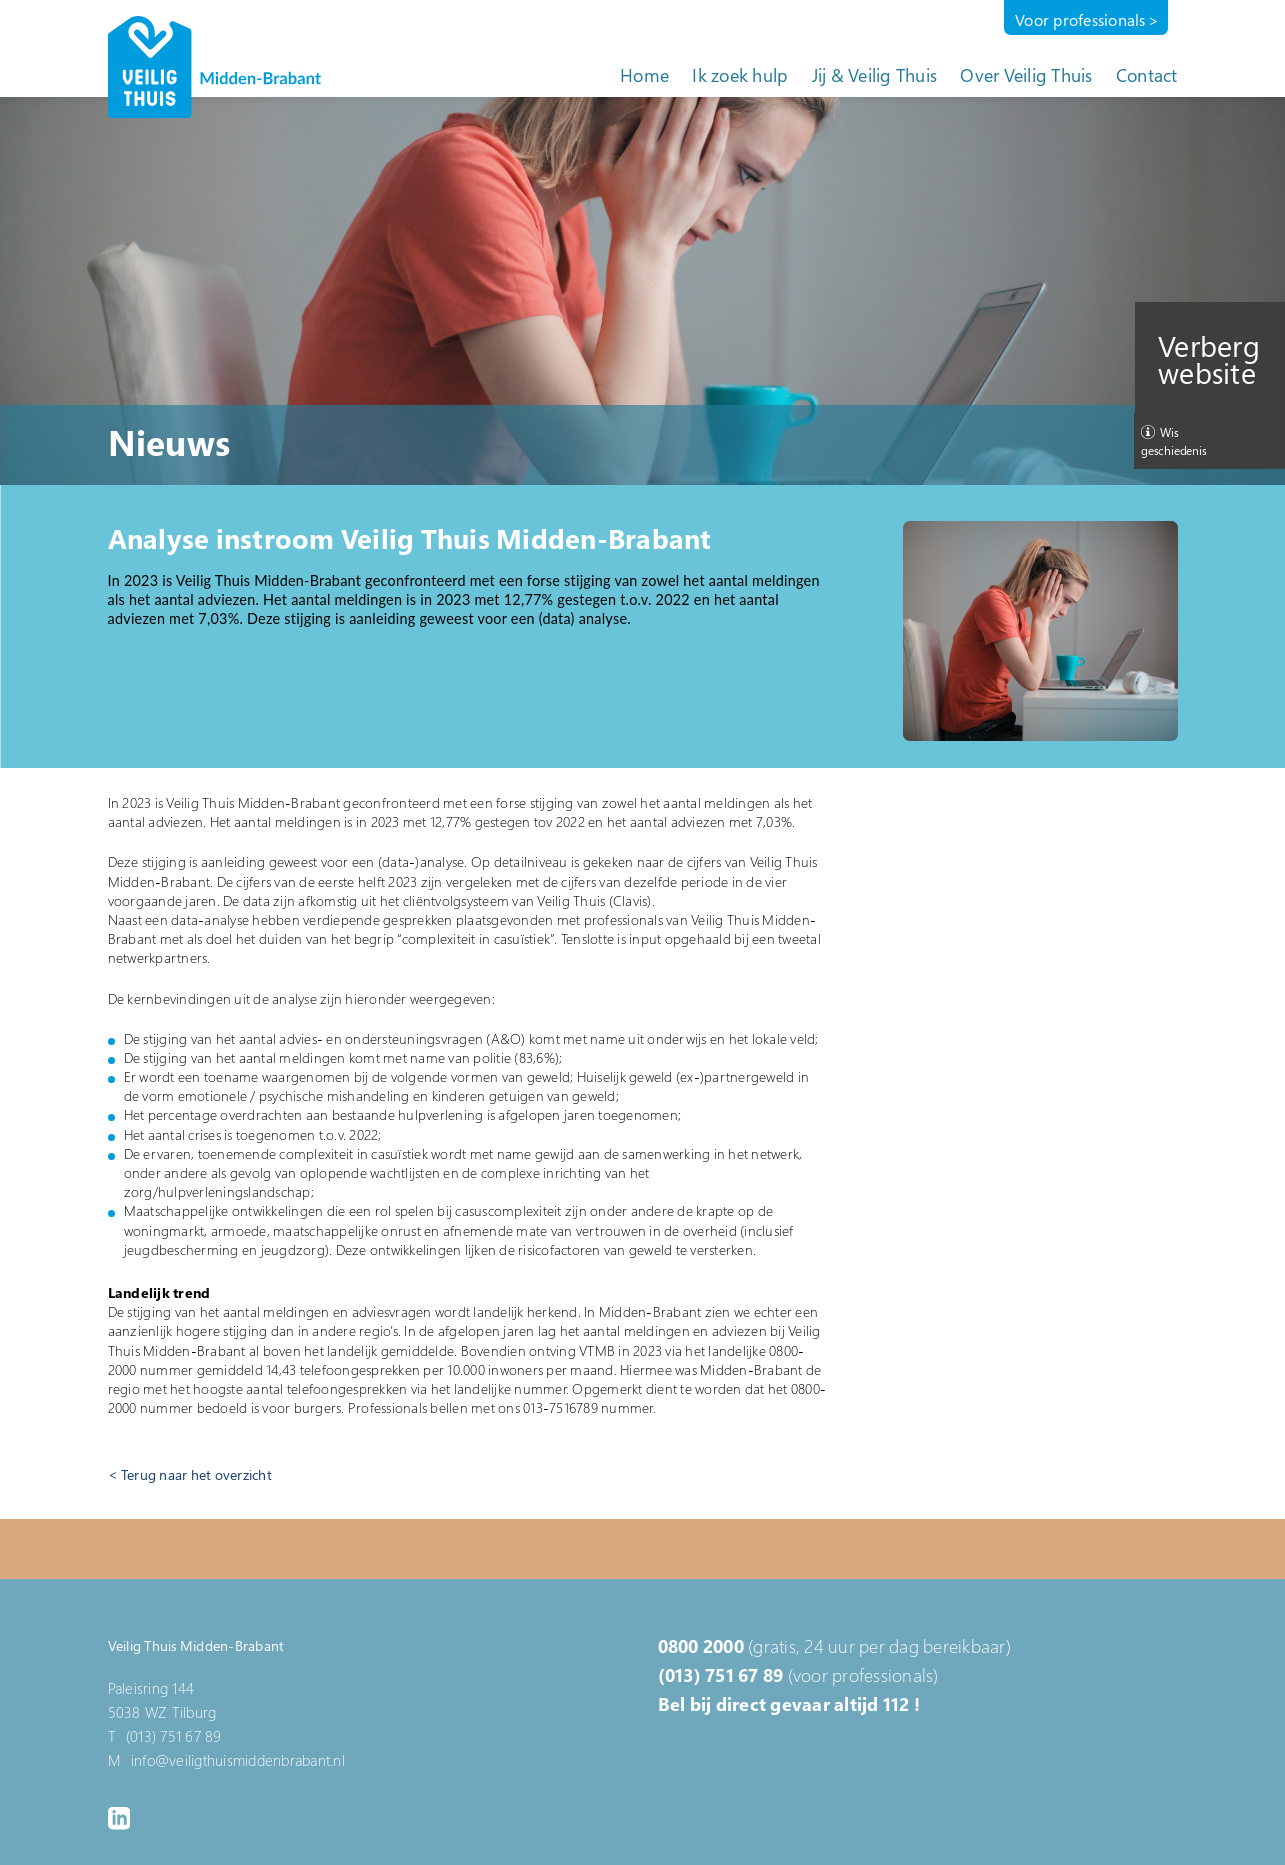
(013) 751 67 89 (721, 1675)
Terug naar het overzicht (196, 1474)
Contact (1147, 75)
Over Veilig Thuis (1026, 75)
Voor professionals (1080, 20)
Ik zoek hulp (740, 75)
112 (896, 1704)
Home (644, 75)
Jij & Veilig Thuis (875, 75)
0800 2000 (701, 1646)
